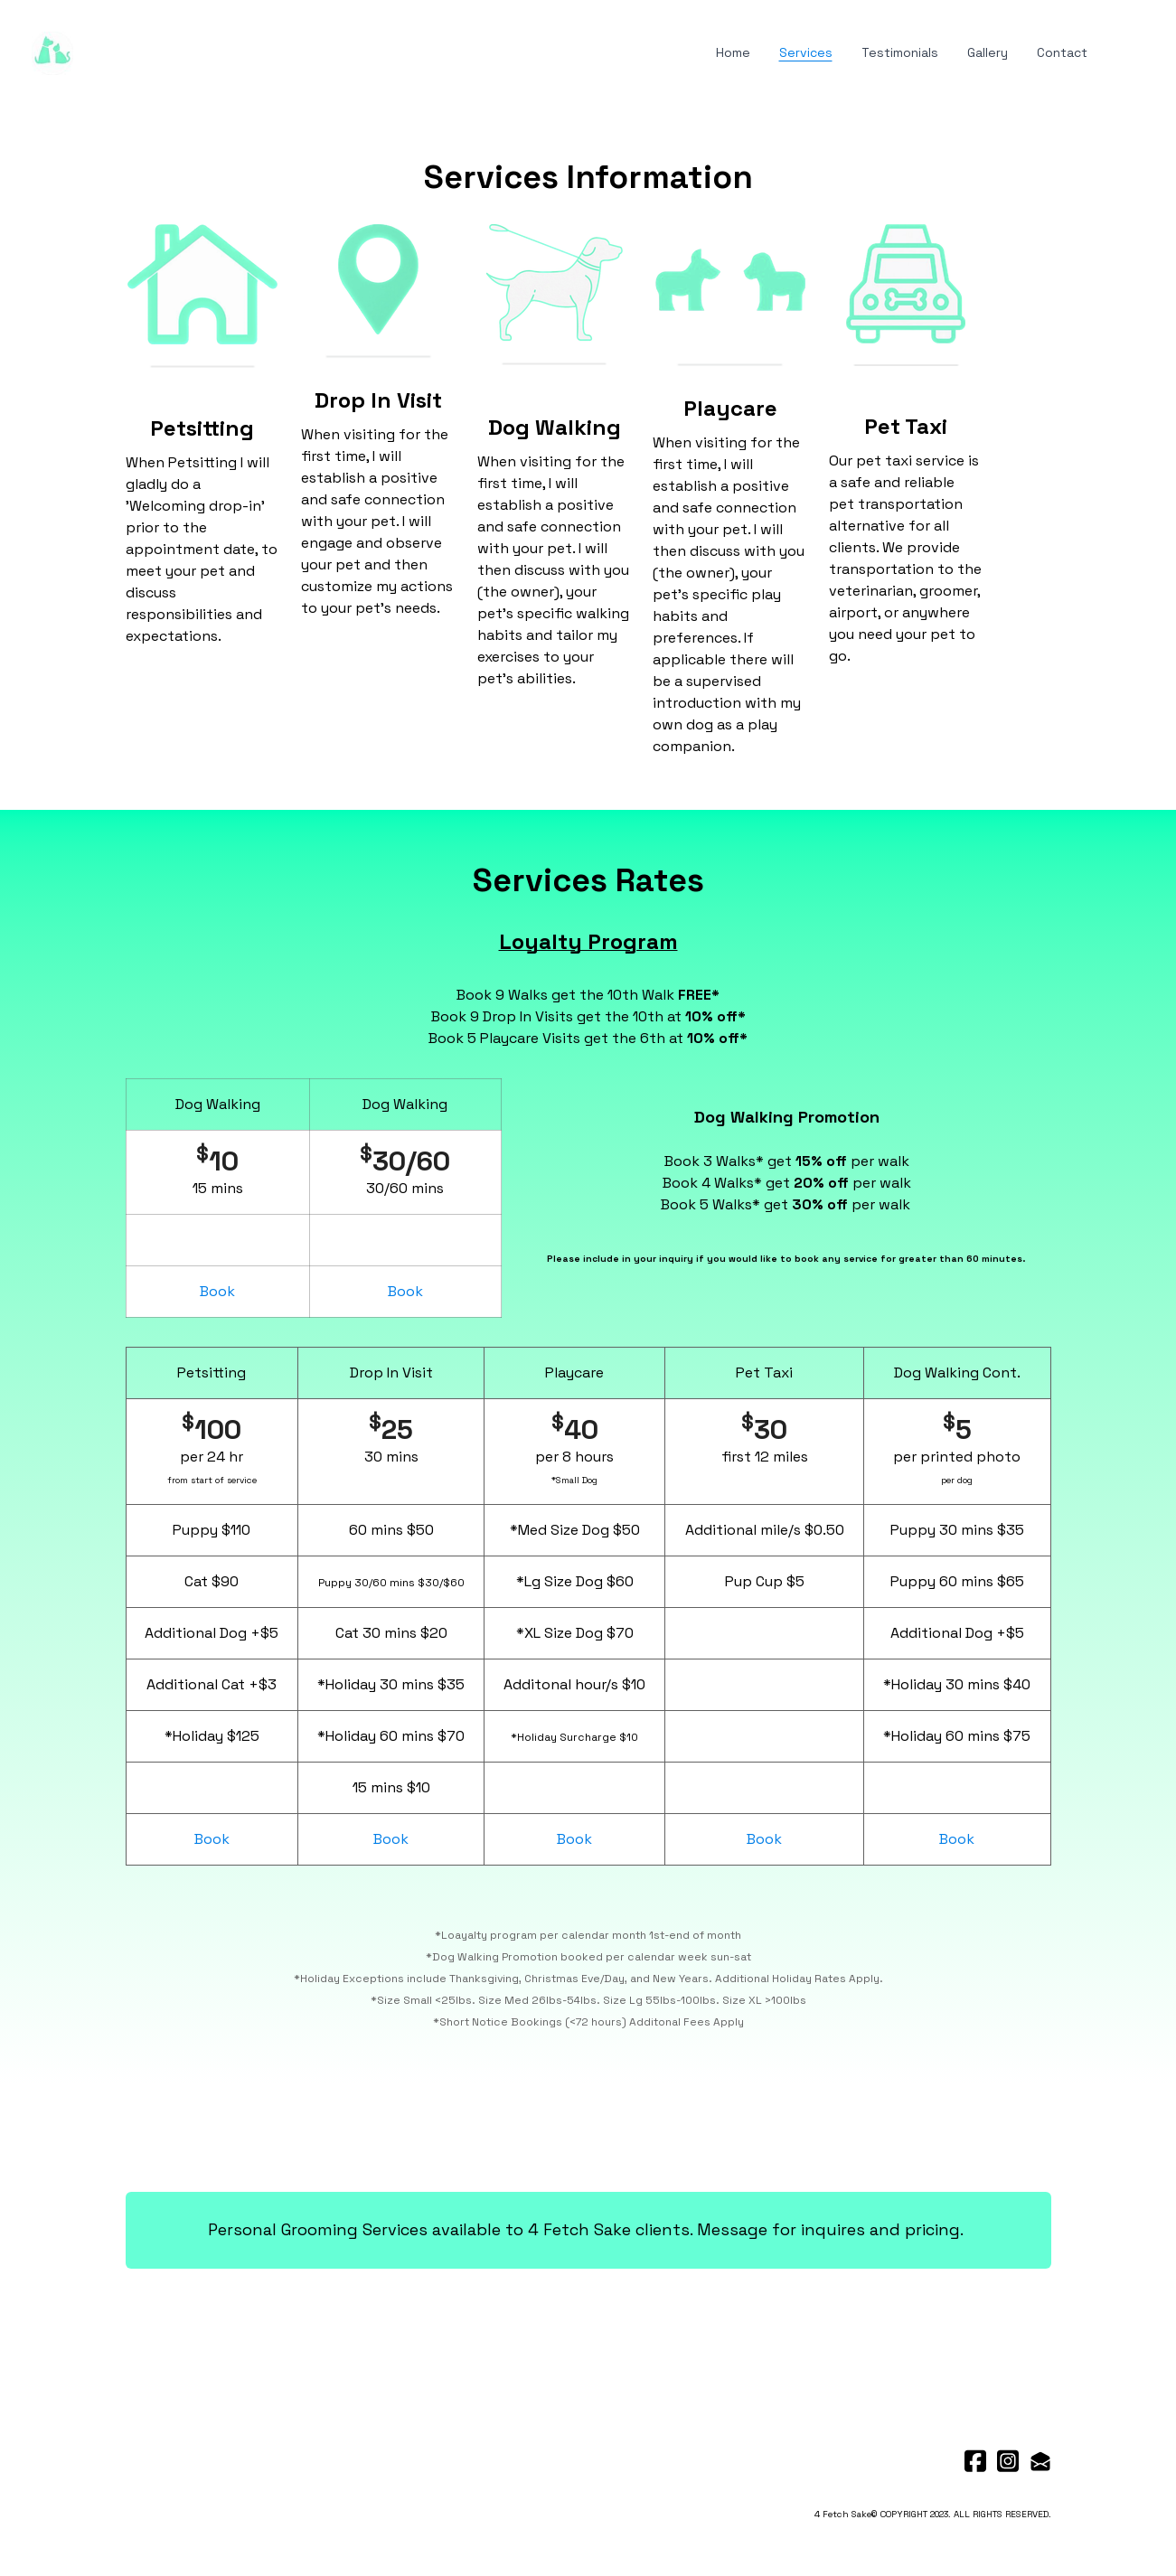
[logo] (53, 53)
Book (217, 1291)
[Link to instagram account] (1008, 2461)
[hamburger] (95, 49)
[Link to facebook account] (975, 2461)
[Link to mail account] (1040, 2461)
